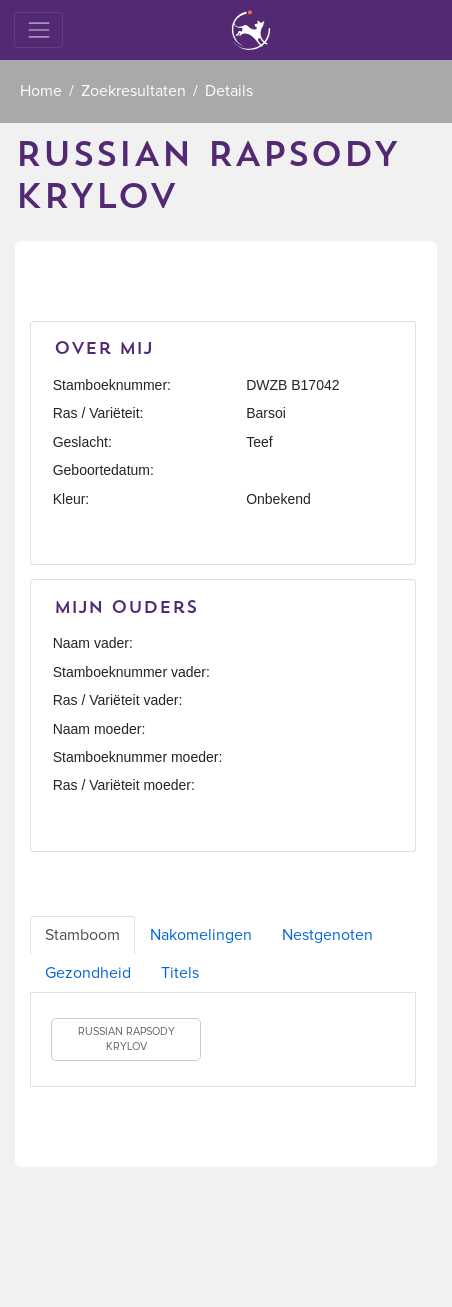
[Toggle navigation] (38, 29)
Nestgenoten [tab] (327, 935)
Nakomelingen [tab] (201, 935)
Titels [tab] (180, 973)
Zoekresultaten (133, 91)
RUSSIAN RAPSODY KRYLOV (126, 1039)
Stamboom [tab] (82, 935)
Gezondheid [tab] (88, 973)
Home (41, 91)
